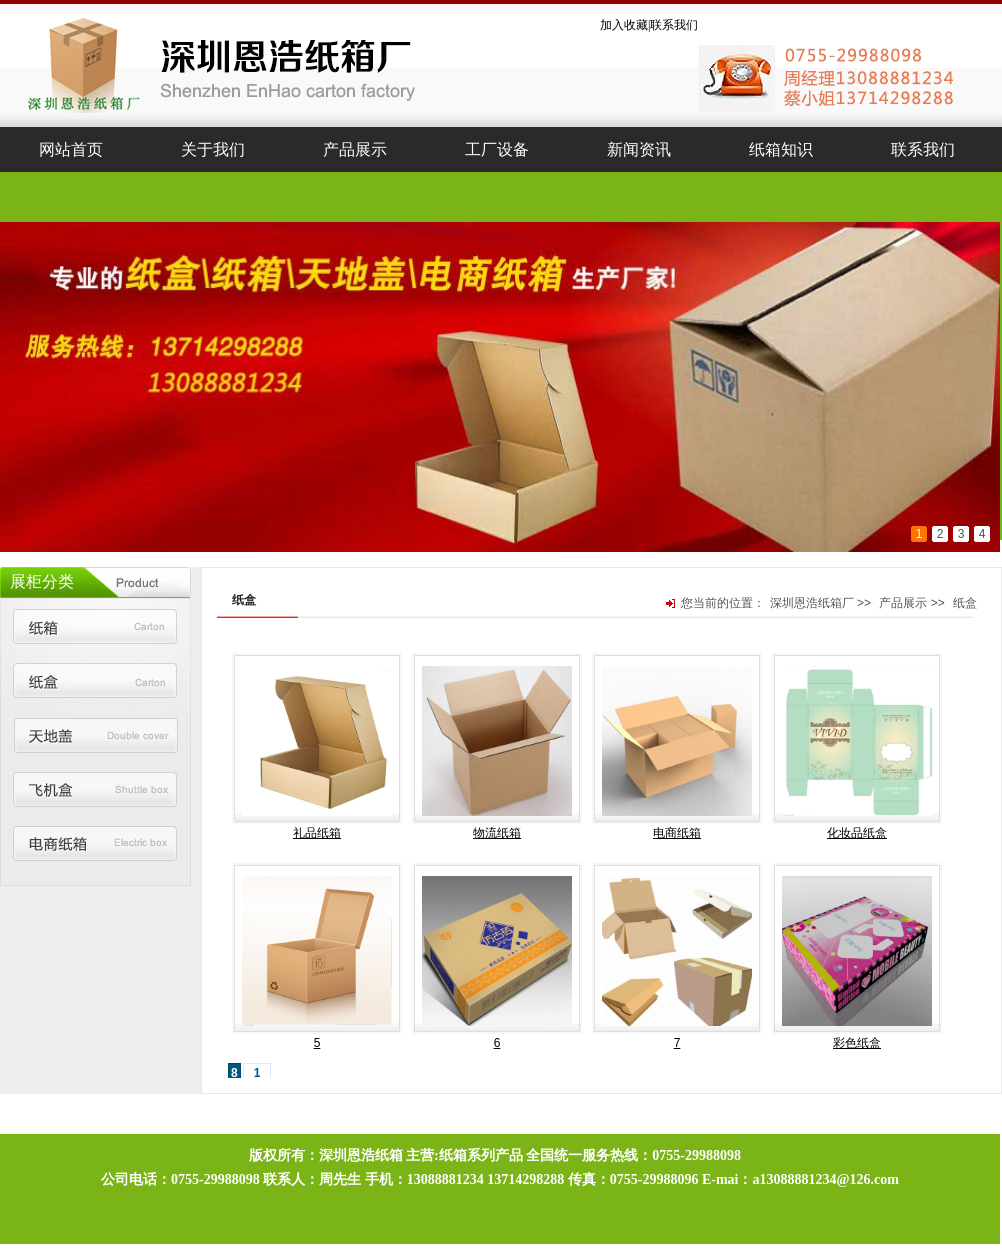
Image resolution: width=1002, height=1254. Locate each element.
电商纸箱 (677, 833)
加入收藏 (624, 25)
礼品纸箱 (317, 833)
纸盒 (965, 603)
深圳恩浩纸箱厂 (812, 603)
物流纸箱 (497, 833)
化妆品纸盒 (857, 833)
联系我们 (674, 25)
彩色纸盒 (857, 1043)
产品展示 (903, 603)
